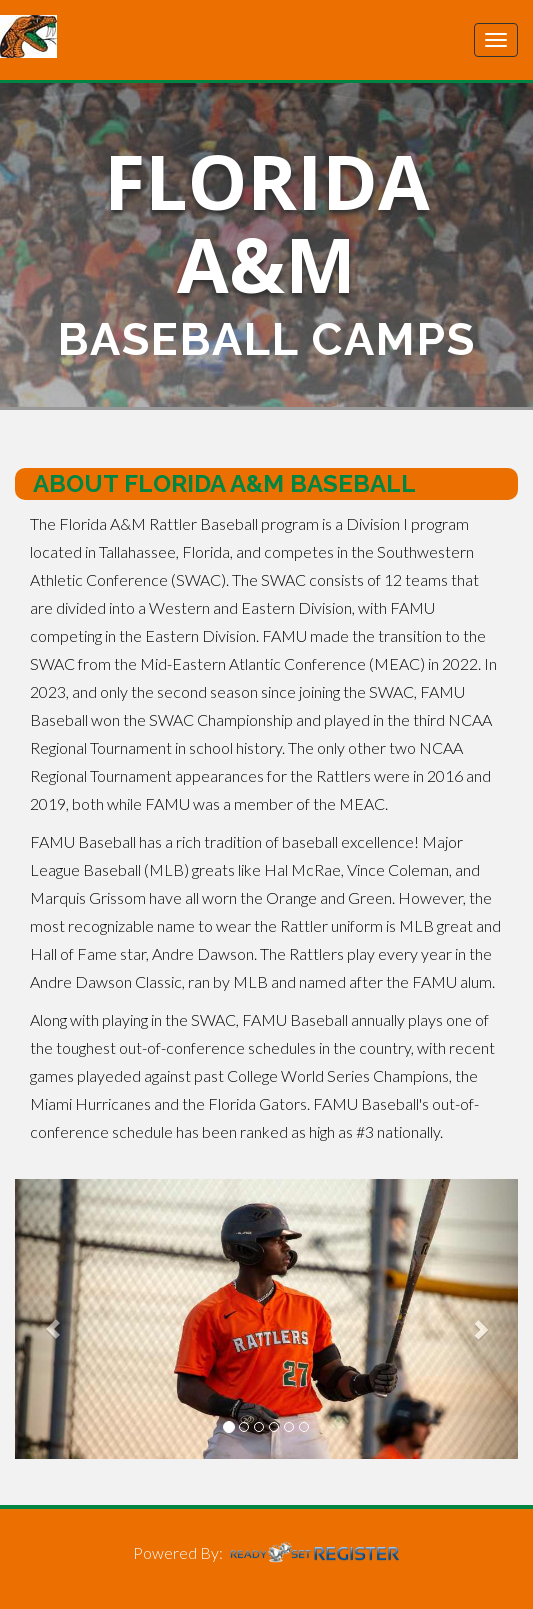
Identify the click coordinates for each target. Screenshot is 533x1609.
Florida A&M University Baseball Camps (125, 36)
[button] (52, 1319)
